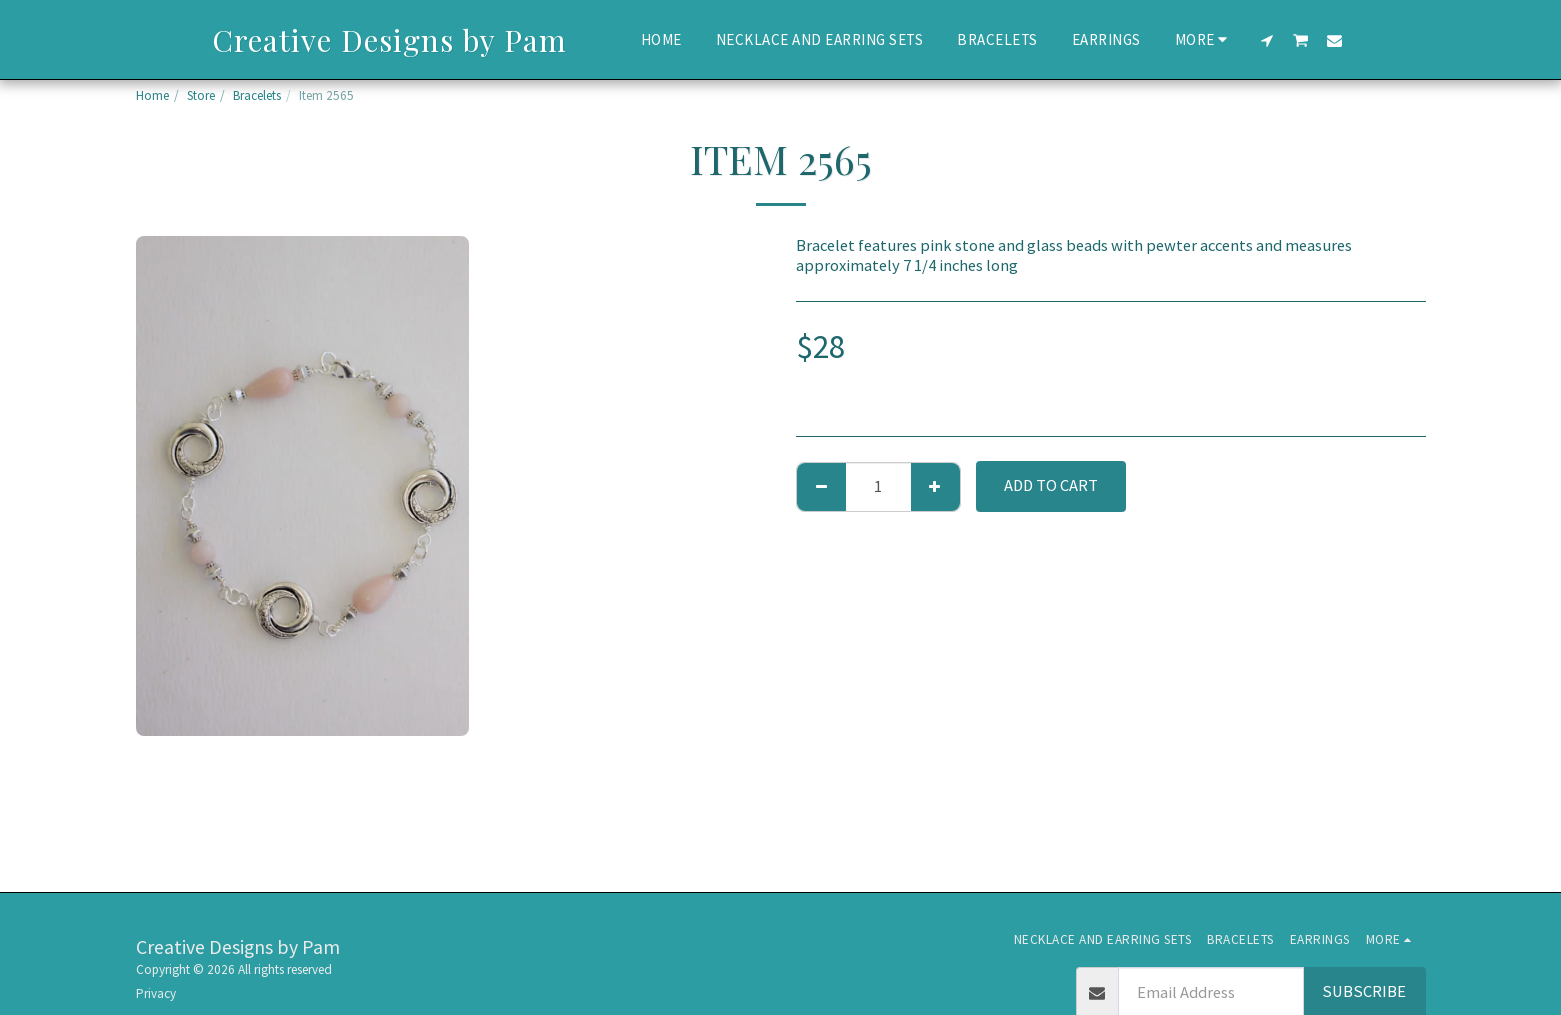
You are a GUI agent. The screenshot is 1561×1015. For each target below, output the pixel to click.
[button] (1266, 40)
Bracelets (257, 95)
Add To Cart (1051, 485)
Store (201, 95)
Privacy (156, 993)
